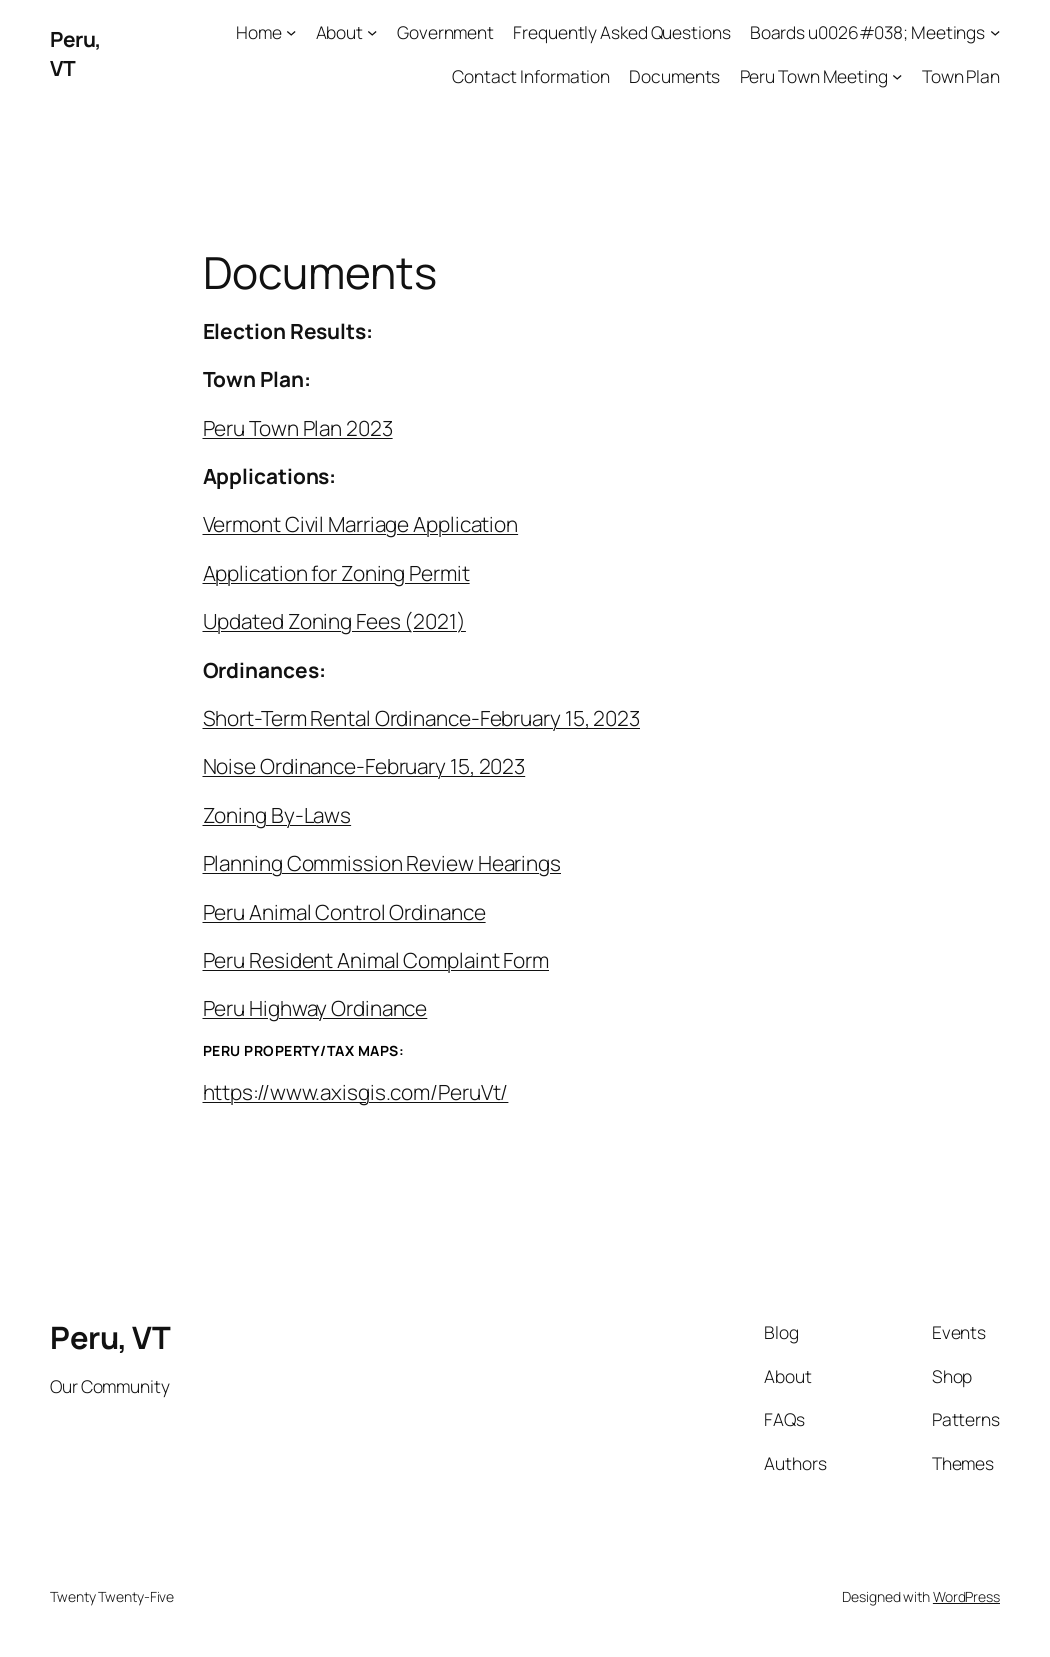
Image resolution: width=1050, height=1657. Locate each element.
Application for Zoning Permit (336, 573)
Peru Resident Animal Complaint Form (376, 960)
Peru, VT (110, 1337)
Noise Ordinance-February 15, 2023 (364, 766)
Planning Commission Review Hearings (382, 863)
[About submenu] (372, 32)
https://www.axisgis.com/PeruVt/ (356, 1092)
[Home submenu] (291, 32)
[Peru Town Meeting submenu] (897, 76)
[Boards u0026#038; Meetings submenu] (995, 32)
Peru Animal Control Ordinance (344, 912)
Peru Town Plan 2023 (298, 428)
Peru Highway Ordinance (315, 1008)
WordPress (966, 1596)
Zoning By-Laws (277, 815)
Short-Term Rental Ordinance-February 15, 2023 (422, 718)
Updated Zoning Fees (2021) (334, 621)
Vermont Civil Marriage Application (361, 524)
